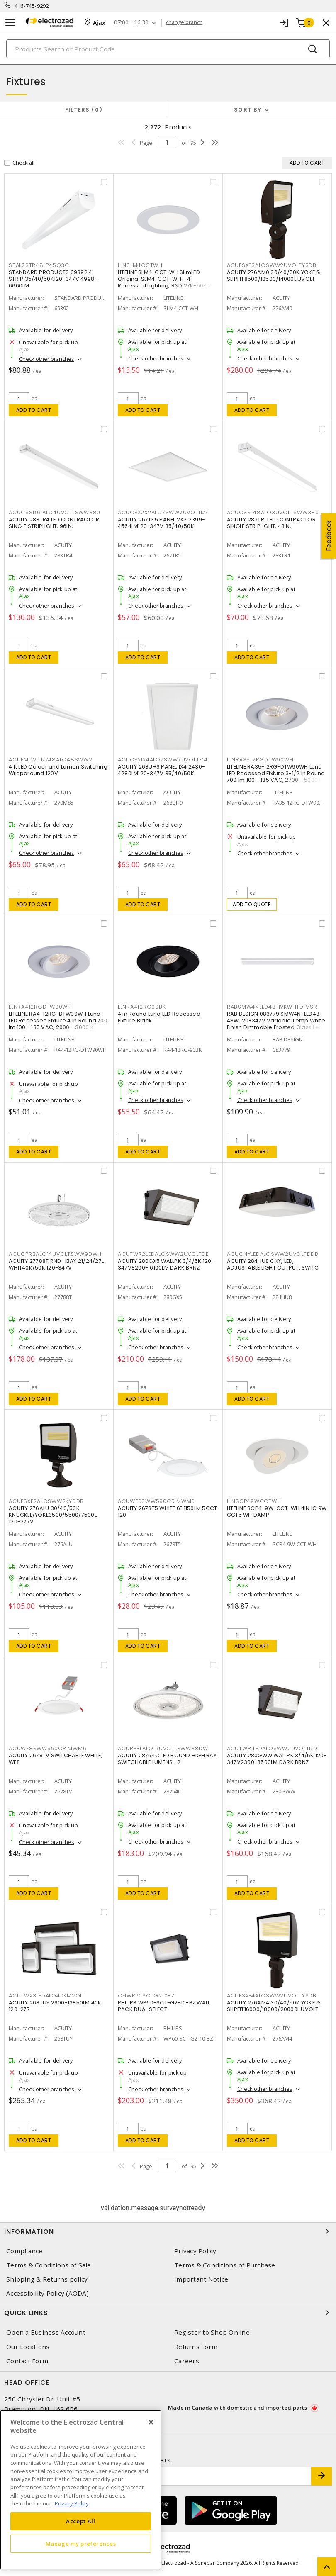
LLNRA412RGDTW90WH (40, 1006)
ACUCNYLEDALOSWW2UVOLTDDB (273, 1254)
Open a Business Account (45, 2332)
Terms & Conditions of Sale (48, 2265)
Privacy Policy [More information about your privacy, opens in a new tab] (72, 2503)
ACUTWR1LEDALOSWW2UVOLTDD (272, 1748)
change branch (184, 22)
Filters (84, 109)
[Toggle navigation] (10, 23)
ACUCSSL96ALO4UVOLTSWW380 (54, 512)
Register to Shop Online (212, 2332)
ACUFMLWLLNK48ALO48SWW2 (51, 759)
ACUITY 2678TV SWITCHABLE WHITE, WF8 (55, 1759)
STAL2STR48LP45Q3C (39, 265)
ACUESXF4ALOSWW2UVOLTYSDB (272, 1995)
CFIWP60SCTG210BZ (146, 1995)
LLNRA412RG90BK (142, 1006)
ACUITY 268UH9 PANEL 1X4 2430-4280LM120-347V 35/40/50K (161, 770)
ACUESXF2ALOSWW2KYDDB (46, 1501)
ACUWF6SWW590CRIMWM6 (156, 1501)
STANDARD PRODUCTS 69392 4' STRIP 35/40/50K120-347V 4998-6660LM (53, 279)
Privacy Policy (195, 2251)
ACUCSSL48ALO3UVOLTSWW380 (273, 512)
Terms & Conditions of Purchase (224, 2265)
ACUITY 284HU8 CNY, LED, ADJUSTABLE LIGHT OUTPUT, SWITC (273, 1264)
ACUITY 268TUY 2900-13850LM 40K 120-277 (55, 2006)
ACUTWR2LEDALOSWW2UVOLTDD (164, 1254)
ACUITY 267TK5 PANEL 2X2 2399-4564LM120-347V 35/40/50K (161, 523)
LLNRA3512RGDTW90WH (260, 759)
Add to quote (251, 904)
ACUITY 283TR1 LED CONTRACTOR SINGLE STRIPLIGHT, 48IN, (271, 523)
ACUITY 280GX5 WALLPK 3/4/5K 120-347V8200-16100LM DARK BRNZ (166, 1264)
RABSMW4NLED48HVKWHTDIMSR (272, 1006)
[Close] (151, 2422)
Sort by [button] (247, 109)
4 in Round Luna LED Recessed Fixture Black (159, 1017)
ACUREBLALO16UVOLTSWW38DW (163, 1748)
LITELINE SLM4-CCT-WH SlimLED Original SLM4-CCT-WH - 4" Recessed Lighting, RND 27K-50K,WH (167, 279)
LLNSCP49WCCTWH (254, 1501)
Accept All (80, 2521)
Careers (186, 2361)
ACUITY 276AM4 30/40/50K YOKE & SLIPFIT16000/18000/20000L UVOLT (274, 2006)
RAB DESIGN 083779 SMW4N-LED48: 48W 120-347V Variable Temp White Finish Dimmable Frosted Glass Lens (276, 1020)
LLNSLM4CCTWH (140, 265)
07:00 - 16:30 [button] (131, 22)
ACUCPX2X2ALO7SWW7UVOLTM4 (163, 512)
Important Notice (201, 2279)
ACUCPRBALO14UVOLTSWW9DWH (55, 1254)
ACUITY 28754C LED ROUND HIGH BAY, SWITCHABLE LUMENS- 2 (168, 1759)
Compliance (24, 2251)
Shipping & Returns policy (47, 2279)
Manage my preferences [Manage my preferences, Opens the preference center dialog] (81, 2543)
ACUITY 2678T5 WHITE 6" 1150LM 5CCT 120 (167, 1511)
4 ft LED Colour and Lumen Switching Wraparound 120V (58, 770)
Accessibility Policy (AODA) (47, 2293)
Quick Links (168, 2312)
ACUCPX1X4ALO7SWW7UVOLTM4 (163, 759)
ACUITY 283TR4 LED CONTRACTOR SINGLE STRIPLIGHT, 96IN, (54, 523)
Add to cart (33, 410)
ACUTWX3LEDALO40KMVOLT (47, 1995)
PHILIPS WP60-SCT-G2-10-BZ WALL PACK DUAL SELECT (164, 2006)
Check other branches (46, 358)
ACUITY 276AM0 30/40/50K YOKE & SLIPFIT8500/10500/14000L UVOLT (274, 275)
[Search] (168, 48)
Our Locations (27, 2347)
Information (168, 2231)
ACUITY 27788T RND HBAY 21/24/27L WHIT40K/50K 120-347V (56, 1264)
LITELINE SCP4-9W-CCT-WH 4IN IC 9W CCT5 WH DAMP (276, 1511)
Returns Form (195, 2347)
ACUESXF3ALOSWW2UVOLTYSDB (272, 265)
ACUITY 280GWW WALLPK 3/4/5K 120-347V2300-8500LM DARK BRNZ (277, 1759)
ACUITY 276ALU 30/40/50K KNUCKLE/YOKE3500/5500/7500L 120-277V (53, 1515)
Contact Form (27, 2361)
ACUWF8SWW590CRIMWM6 (47, 1748)
